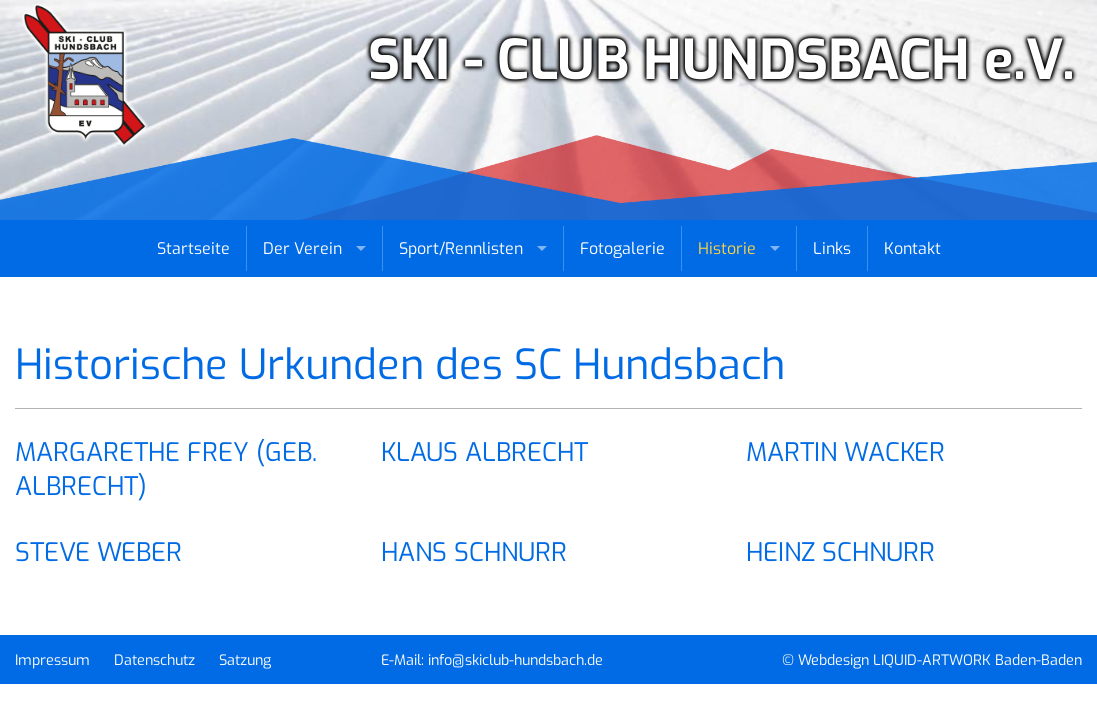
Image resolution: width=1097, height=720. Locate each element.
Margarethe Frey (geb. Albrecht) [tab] (166, 469)
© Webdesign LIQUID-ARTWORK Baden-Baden (932, 660)
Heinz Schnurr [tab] (840, 552)
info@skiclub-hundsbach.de (515, 660)
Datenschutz (154, 660)
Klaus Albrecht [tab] (484, 452)
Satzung (245, 660)
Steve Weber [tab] (98, 552)
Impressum (52, 660)
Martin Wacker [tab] (845, 452)
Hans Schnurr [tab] (474, 552)
